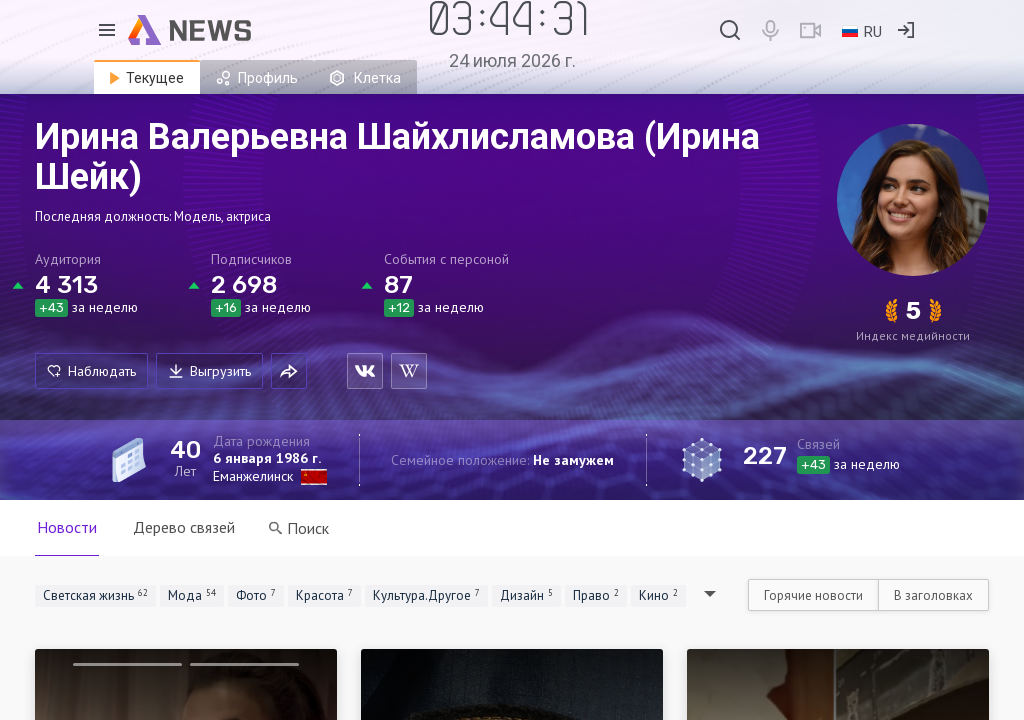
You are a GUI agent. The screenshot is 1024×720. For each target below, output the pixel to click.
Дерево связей (184, 527)
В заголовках (933, 595)
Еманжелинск (253, 476)
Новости (67, 527)
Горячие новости (813, 595)
